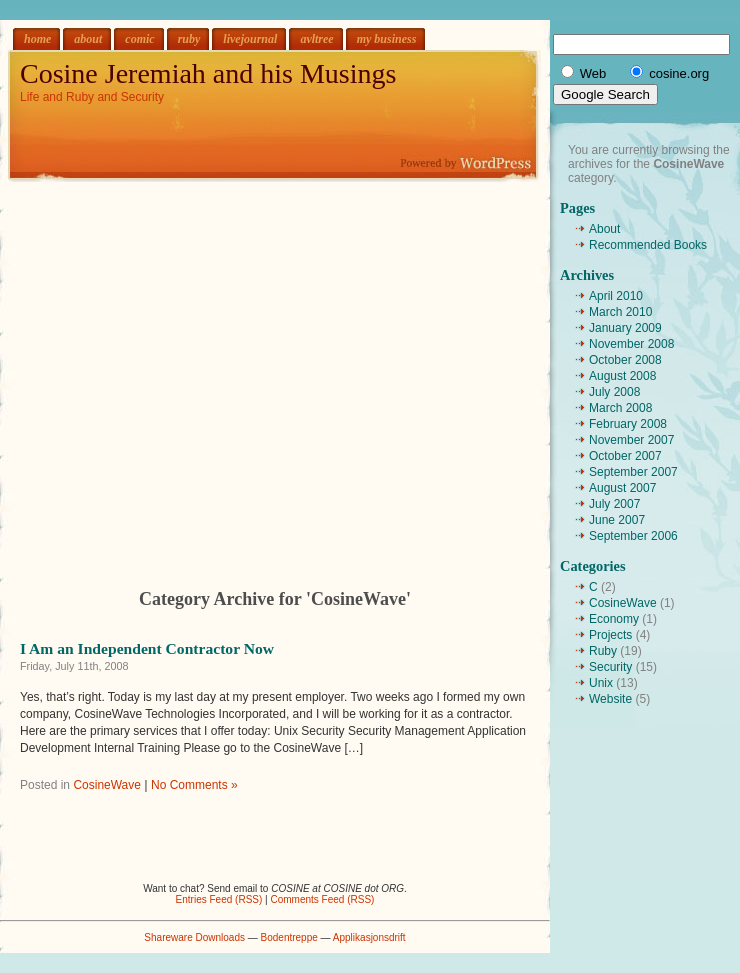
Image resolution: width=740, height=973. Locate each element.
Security (610, 667)
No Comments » (194, 785)
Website (610, 699)
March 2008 (620, 408)
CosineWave (107, 785)
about (88, 39)
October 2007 (625, 456)
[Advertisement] (187, 369)
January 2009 (625, 328)
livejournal (250, 39)
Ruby (603, 651)
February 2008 (628, 424)
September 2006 (633, 536)
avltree (316, 39)
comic (139, 39)
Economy (614, 619)
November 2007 (631, 440)
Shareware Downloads (194, 937)
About (604, 229)
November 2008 (631, 344)
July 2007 (614, 504)
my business (387, 39)
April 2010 (616, 296)
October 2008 (625, 360)
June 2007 (617, 520)
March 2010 (620, 312)
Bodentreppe (289, 937)
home (37, 39)
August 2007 (622, 488)
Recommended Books (648, 245)
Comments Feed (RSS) (322, 899)
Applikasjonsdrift (369, 937)
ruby (189, 39)
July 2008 (614, 392)
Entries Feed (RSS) (219, 899)
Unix (601, 683)
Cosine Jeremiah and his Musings (208, 73)
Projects (610, 635)
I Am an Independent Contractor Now (147, 648)
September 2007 (633, 472)
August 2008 (622, 376)
